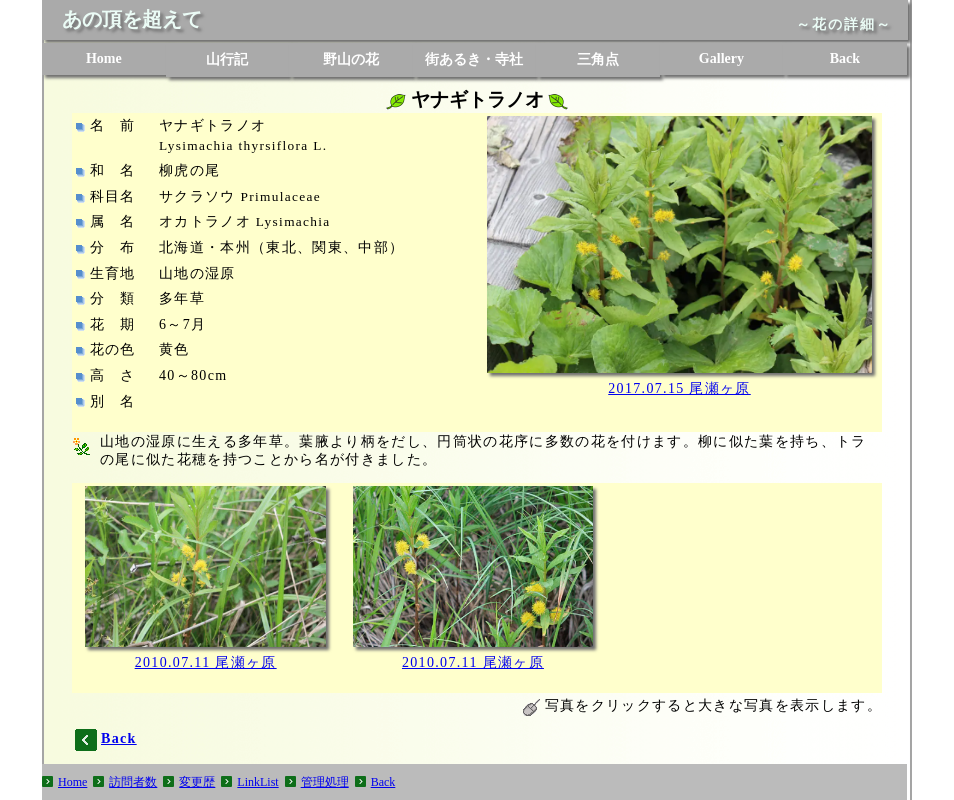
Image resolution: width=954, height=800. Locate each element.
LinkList (257, 782)
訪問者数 (133, 782)
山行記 (227, 59)
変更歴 (197, 782)
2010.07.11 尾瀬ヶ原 (206, 662)
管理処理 (325, 782)
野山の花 (351, 59)
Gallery (721, 58)
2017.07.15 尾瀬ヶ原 (679, 388)
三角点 (598, 59)
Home (104, 58)
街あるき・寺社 (474, 59)
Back (845, 58)
